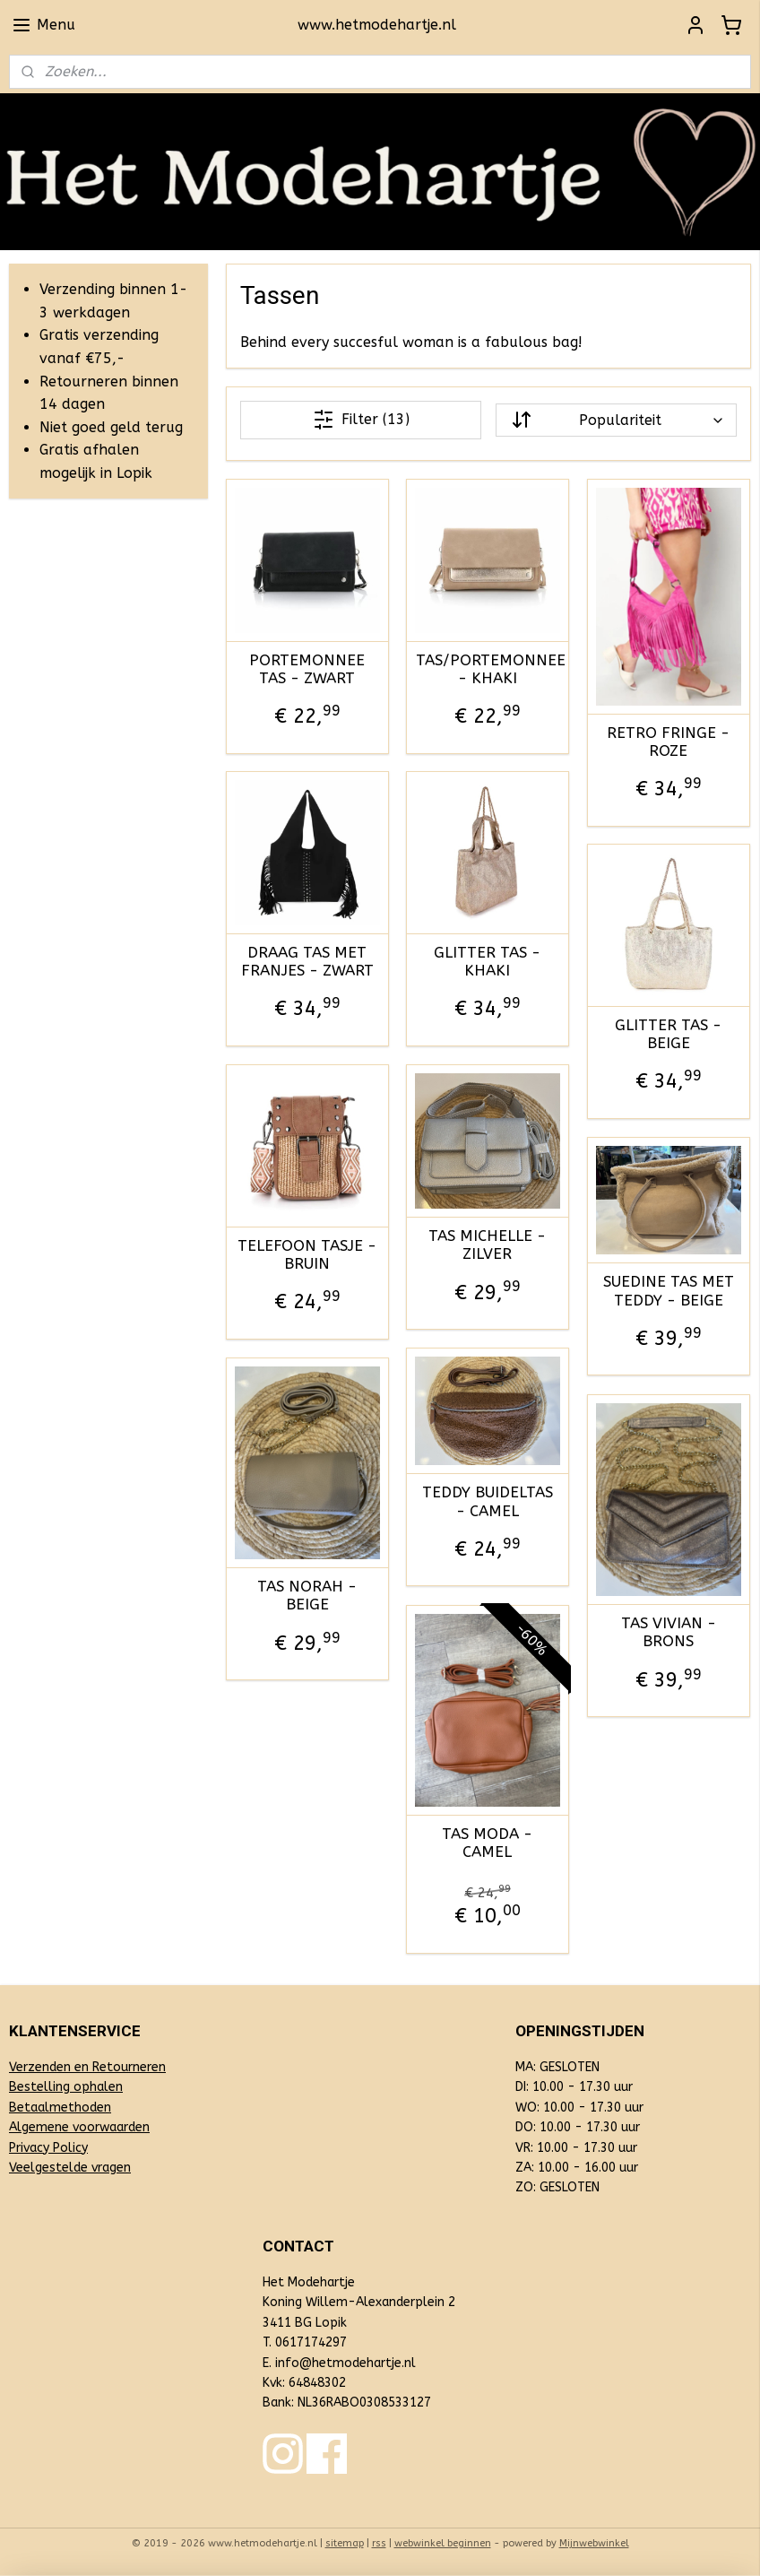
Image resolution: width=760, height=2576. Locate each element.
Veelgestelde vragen (70, 2167)
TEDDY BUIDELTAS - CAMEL (487, 1502)
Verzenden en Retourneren (87, 2067)
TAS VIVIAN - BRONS (668, 1632)
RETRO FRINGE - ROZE (669, 741)
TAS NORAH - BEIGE (308, 1595)
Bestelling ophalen (66, 2087)
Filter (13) (361, 419)
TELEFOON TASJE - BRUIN (307, 1254)
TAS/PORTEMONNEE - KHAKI (487, 669)
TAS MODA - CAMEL (488, 1842)
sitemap (344, 2543)
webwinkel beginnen (442, 2543)
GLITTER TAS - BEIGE (669, 1034)
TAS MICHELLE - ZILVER (488, 1244)
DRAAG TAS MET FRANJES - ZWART (307, 961)
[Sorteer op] (616, 420)
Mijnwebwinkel (594, 2543)
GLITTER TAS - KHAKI (488, 961)
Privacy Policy (48, 2147)
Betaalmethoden (60, 2107)
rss (379, 2543)
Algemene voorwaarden (79, 2127)
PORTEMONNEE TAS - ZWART (308, 669)
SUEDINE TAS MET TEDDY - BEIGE (668, 1291)
